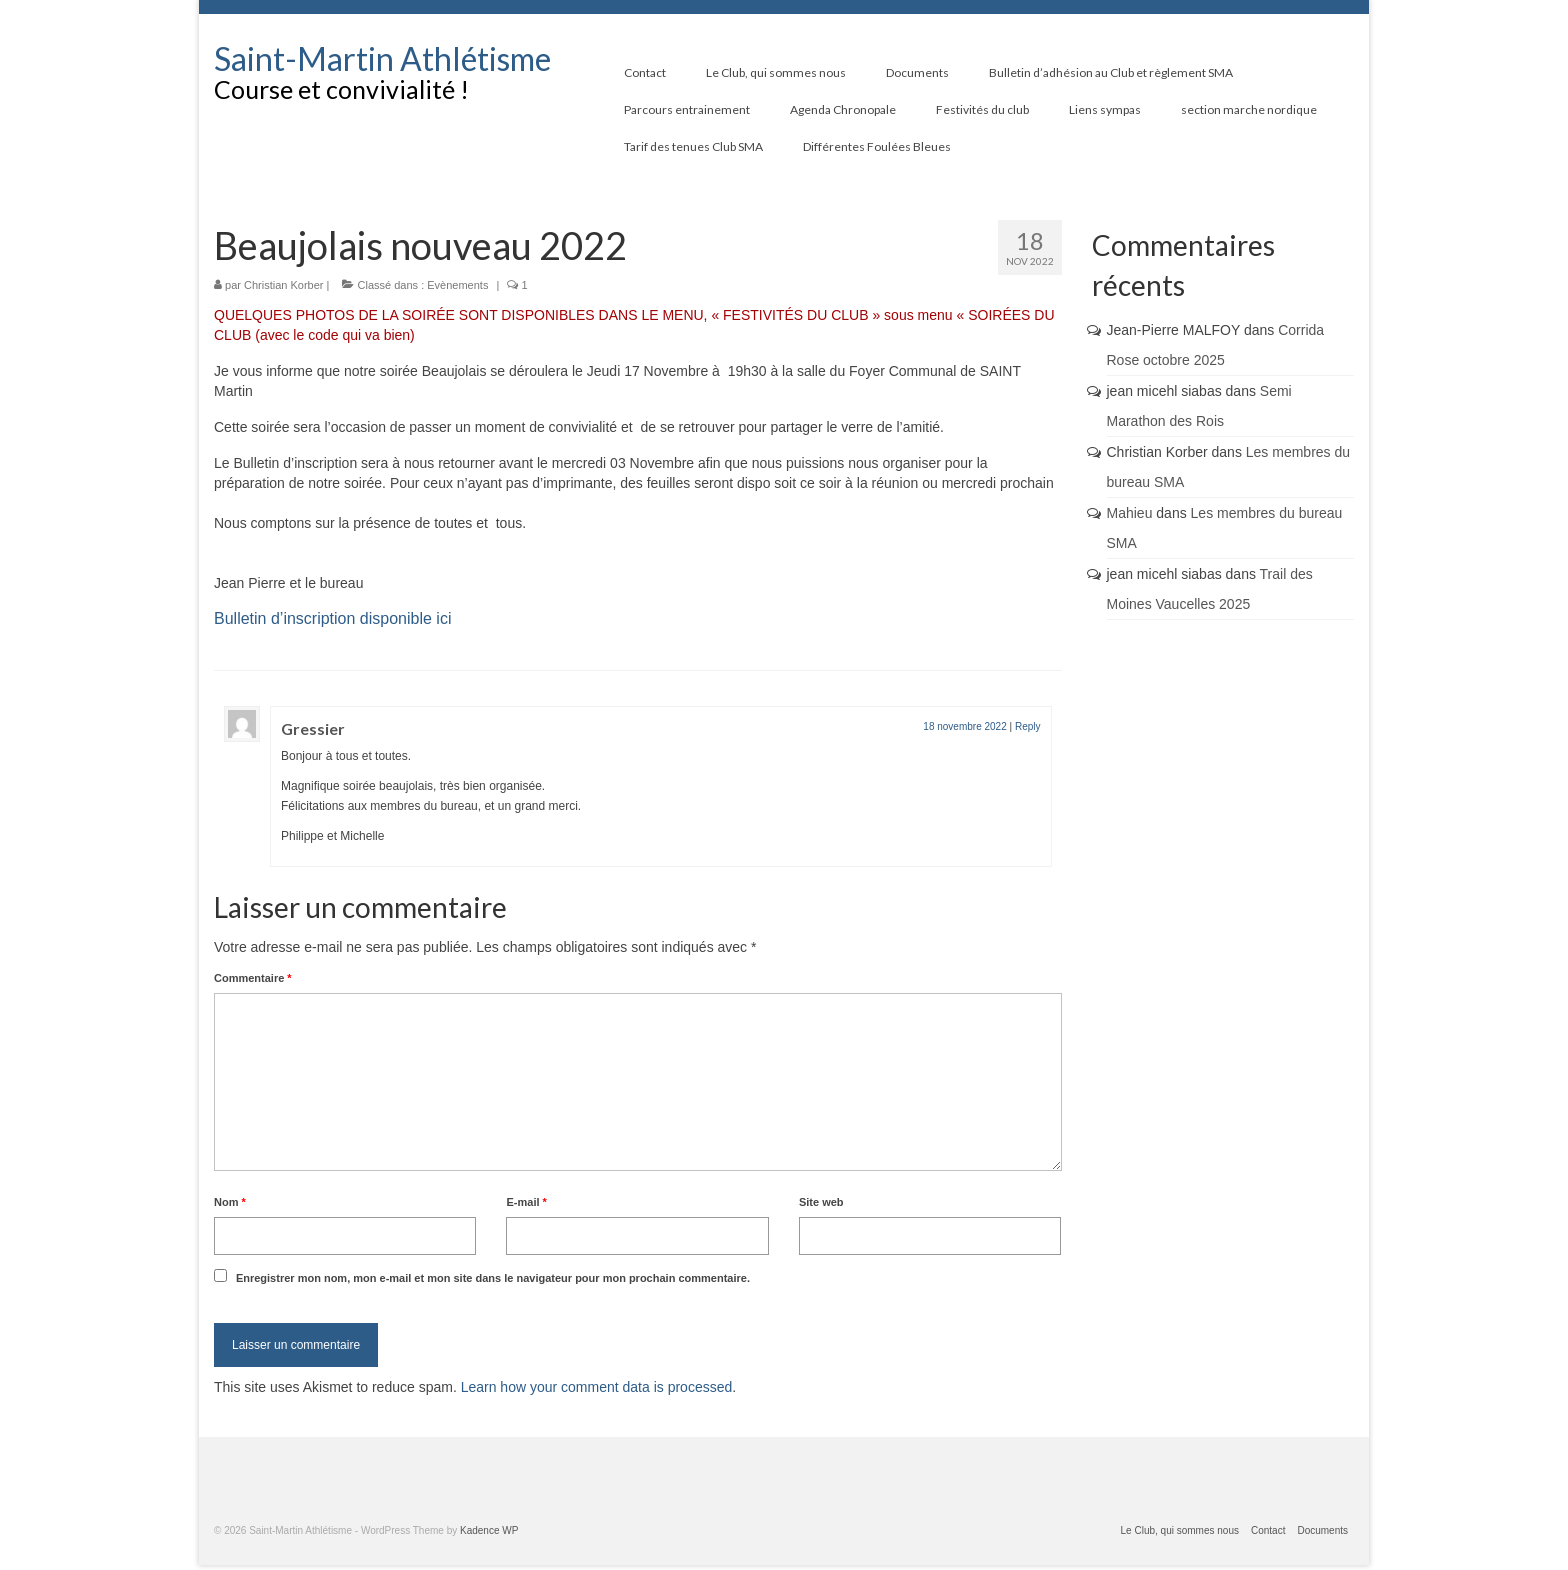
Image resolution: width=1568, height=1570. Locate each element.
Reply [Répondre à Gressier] (1028, 726)
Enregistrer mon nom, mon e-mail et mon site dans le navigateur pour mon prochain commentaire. (493, 1278)
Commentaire (253, 978)
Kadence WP (489, 1530)
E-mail (526, 1202)
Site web (821, 1202)
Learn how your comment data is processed (597, 1387)
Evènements (457, 285)
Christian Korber (283, 285)
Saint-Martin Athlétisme (382, 58)
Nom (230, 1202)
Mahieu (1130, 513)
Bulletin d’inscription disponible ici (332, 618)
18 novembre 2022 (964, 726)
